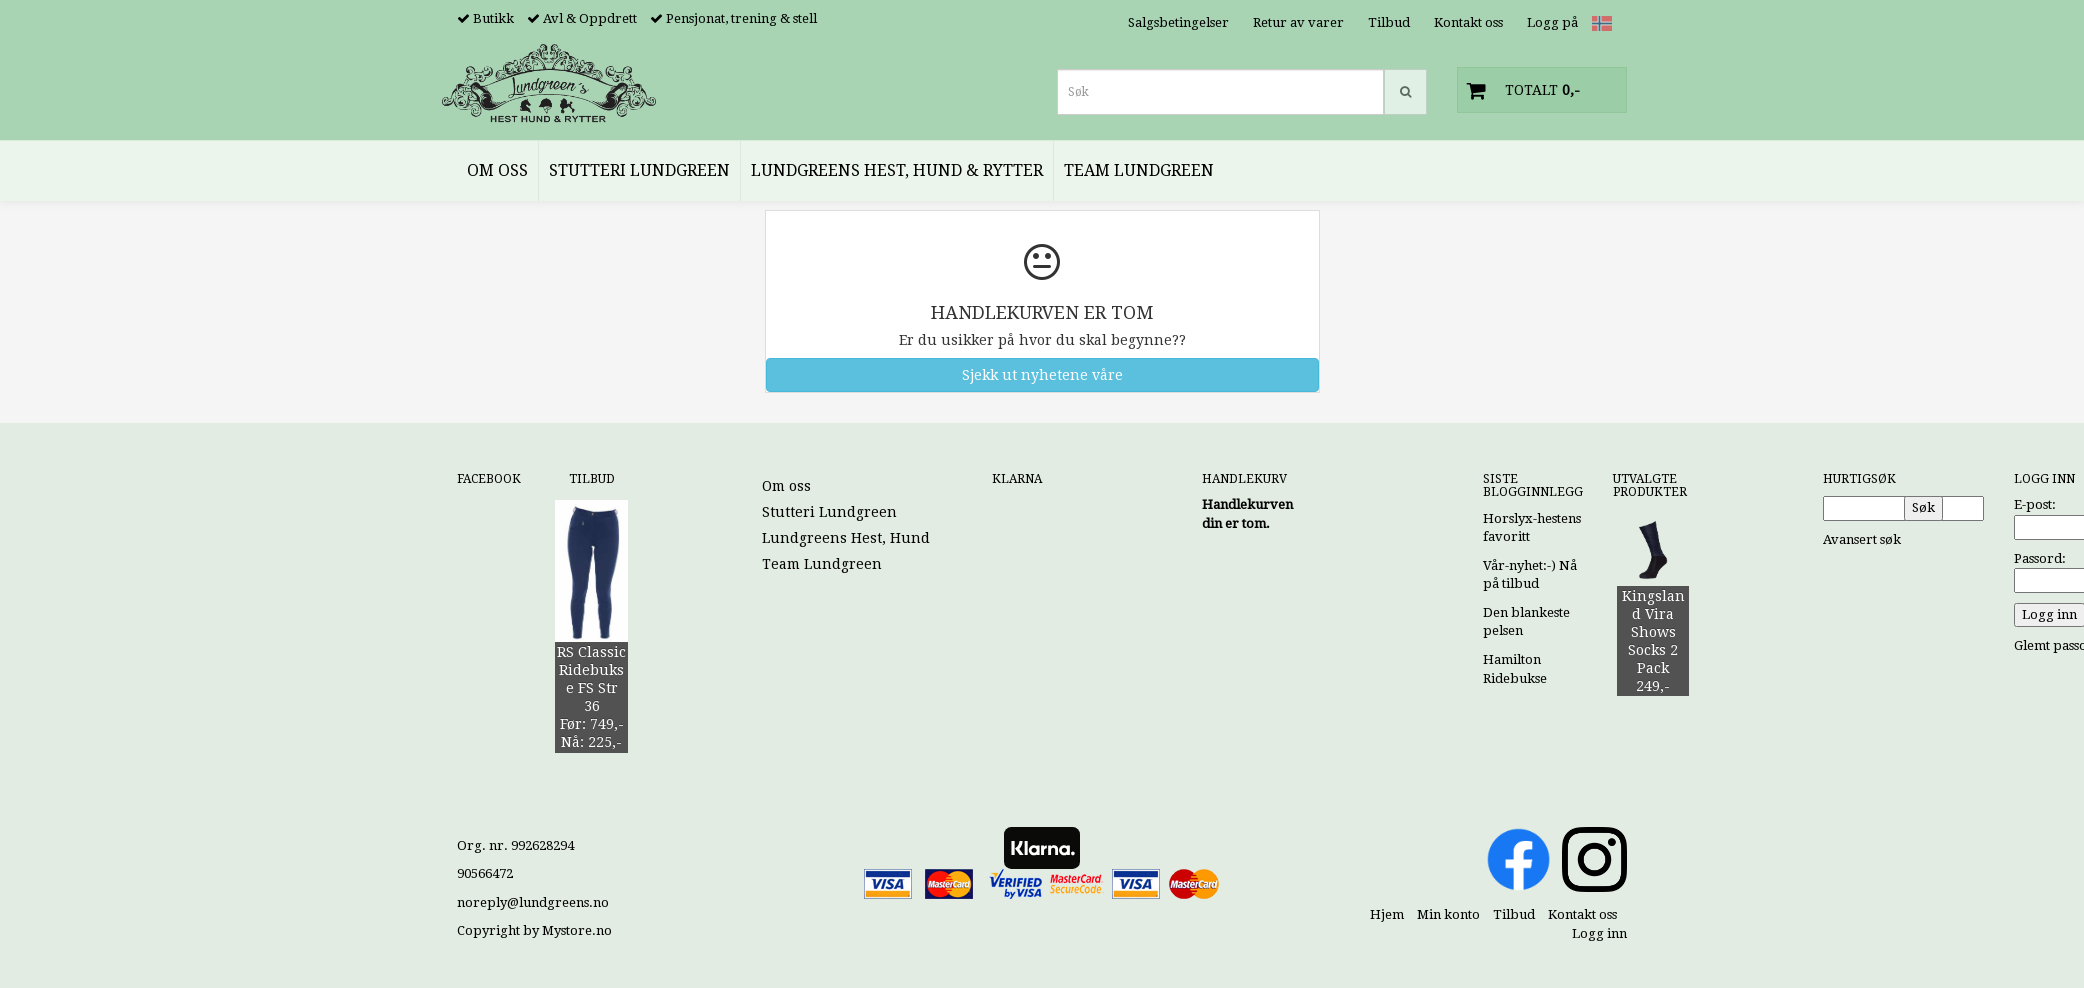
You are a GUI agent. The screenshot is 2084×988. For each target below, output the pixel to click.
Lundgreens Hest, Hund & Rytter (876, 538)
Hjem (1387, 914)
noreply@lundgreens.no (533, 902)
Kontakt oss (1468, 22)
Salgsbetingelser (1178, 22)
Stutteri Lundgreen (829, 512)
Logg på (1552, 22)
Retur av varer (1298, 22)
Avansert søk (1862, 539)
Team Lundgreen (822, 564)
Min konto (1448, 914)
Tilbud (1389, 22)
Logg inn (1599, 933)
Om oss (786, 486)
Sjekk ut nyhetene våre (1042, 375)
